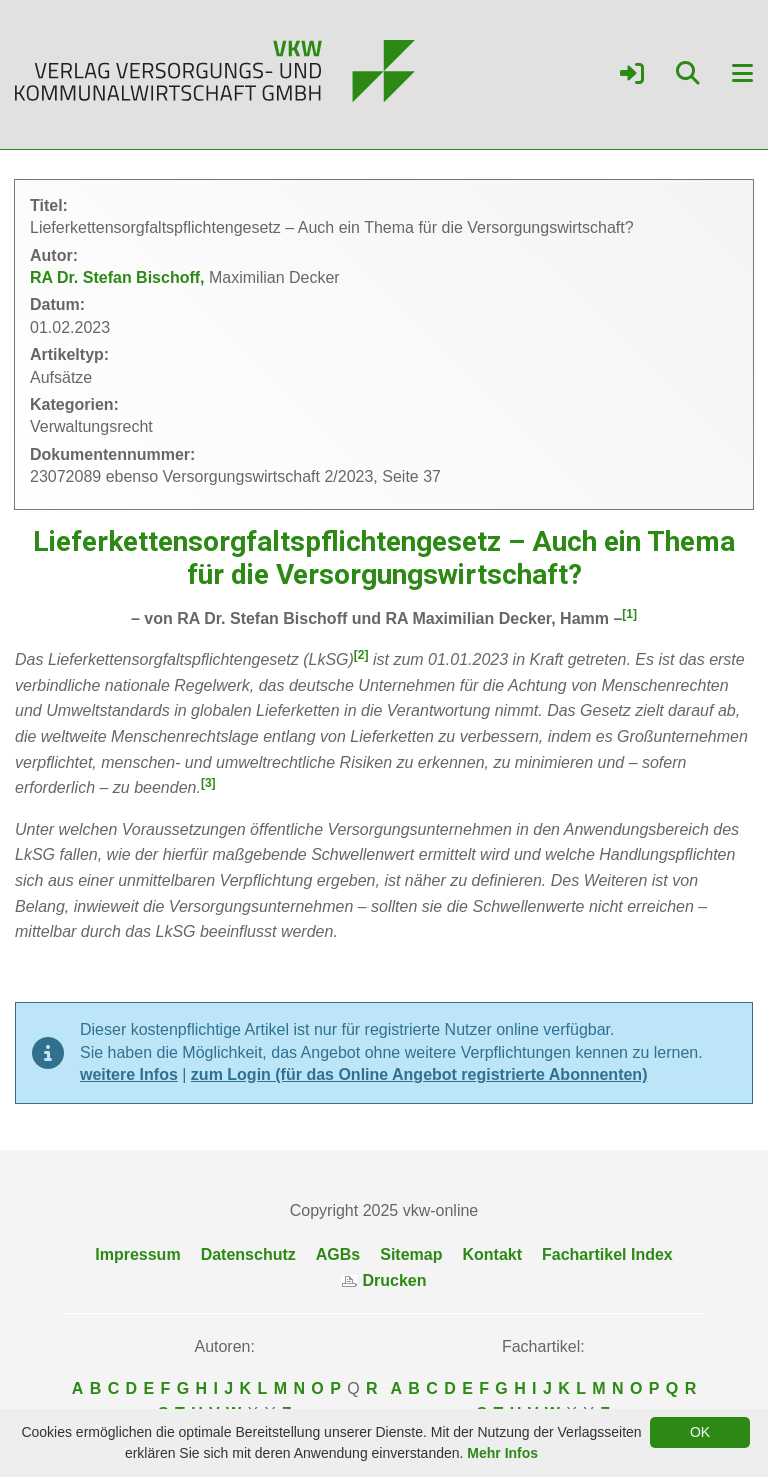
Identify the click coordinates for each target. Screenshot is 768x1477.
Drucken (383, 1280)
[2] (361, 655)
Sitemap (411, 1254)
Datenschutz (248, 1254)
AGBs (338, 1254)
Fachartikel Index (607, 1254)
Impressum (137, 1254)
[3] (208, 783)
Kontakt (492, 1254)
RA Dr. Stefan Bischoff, (119, 277)
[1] (629, 614)
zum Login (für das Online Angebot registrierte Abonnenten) (419, 1074)
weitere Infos (129, 1074)
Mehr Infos (502, 1453)
